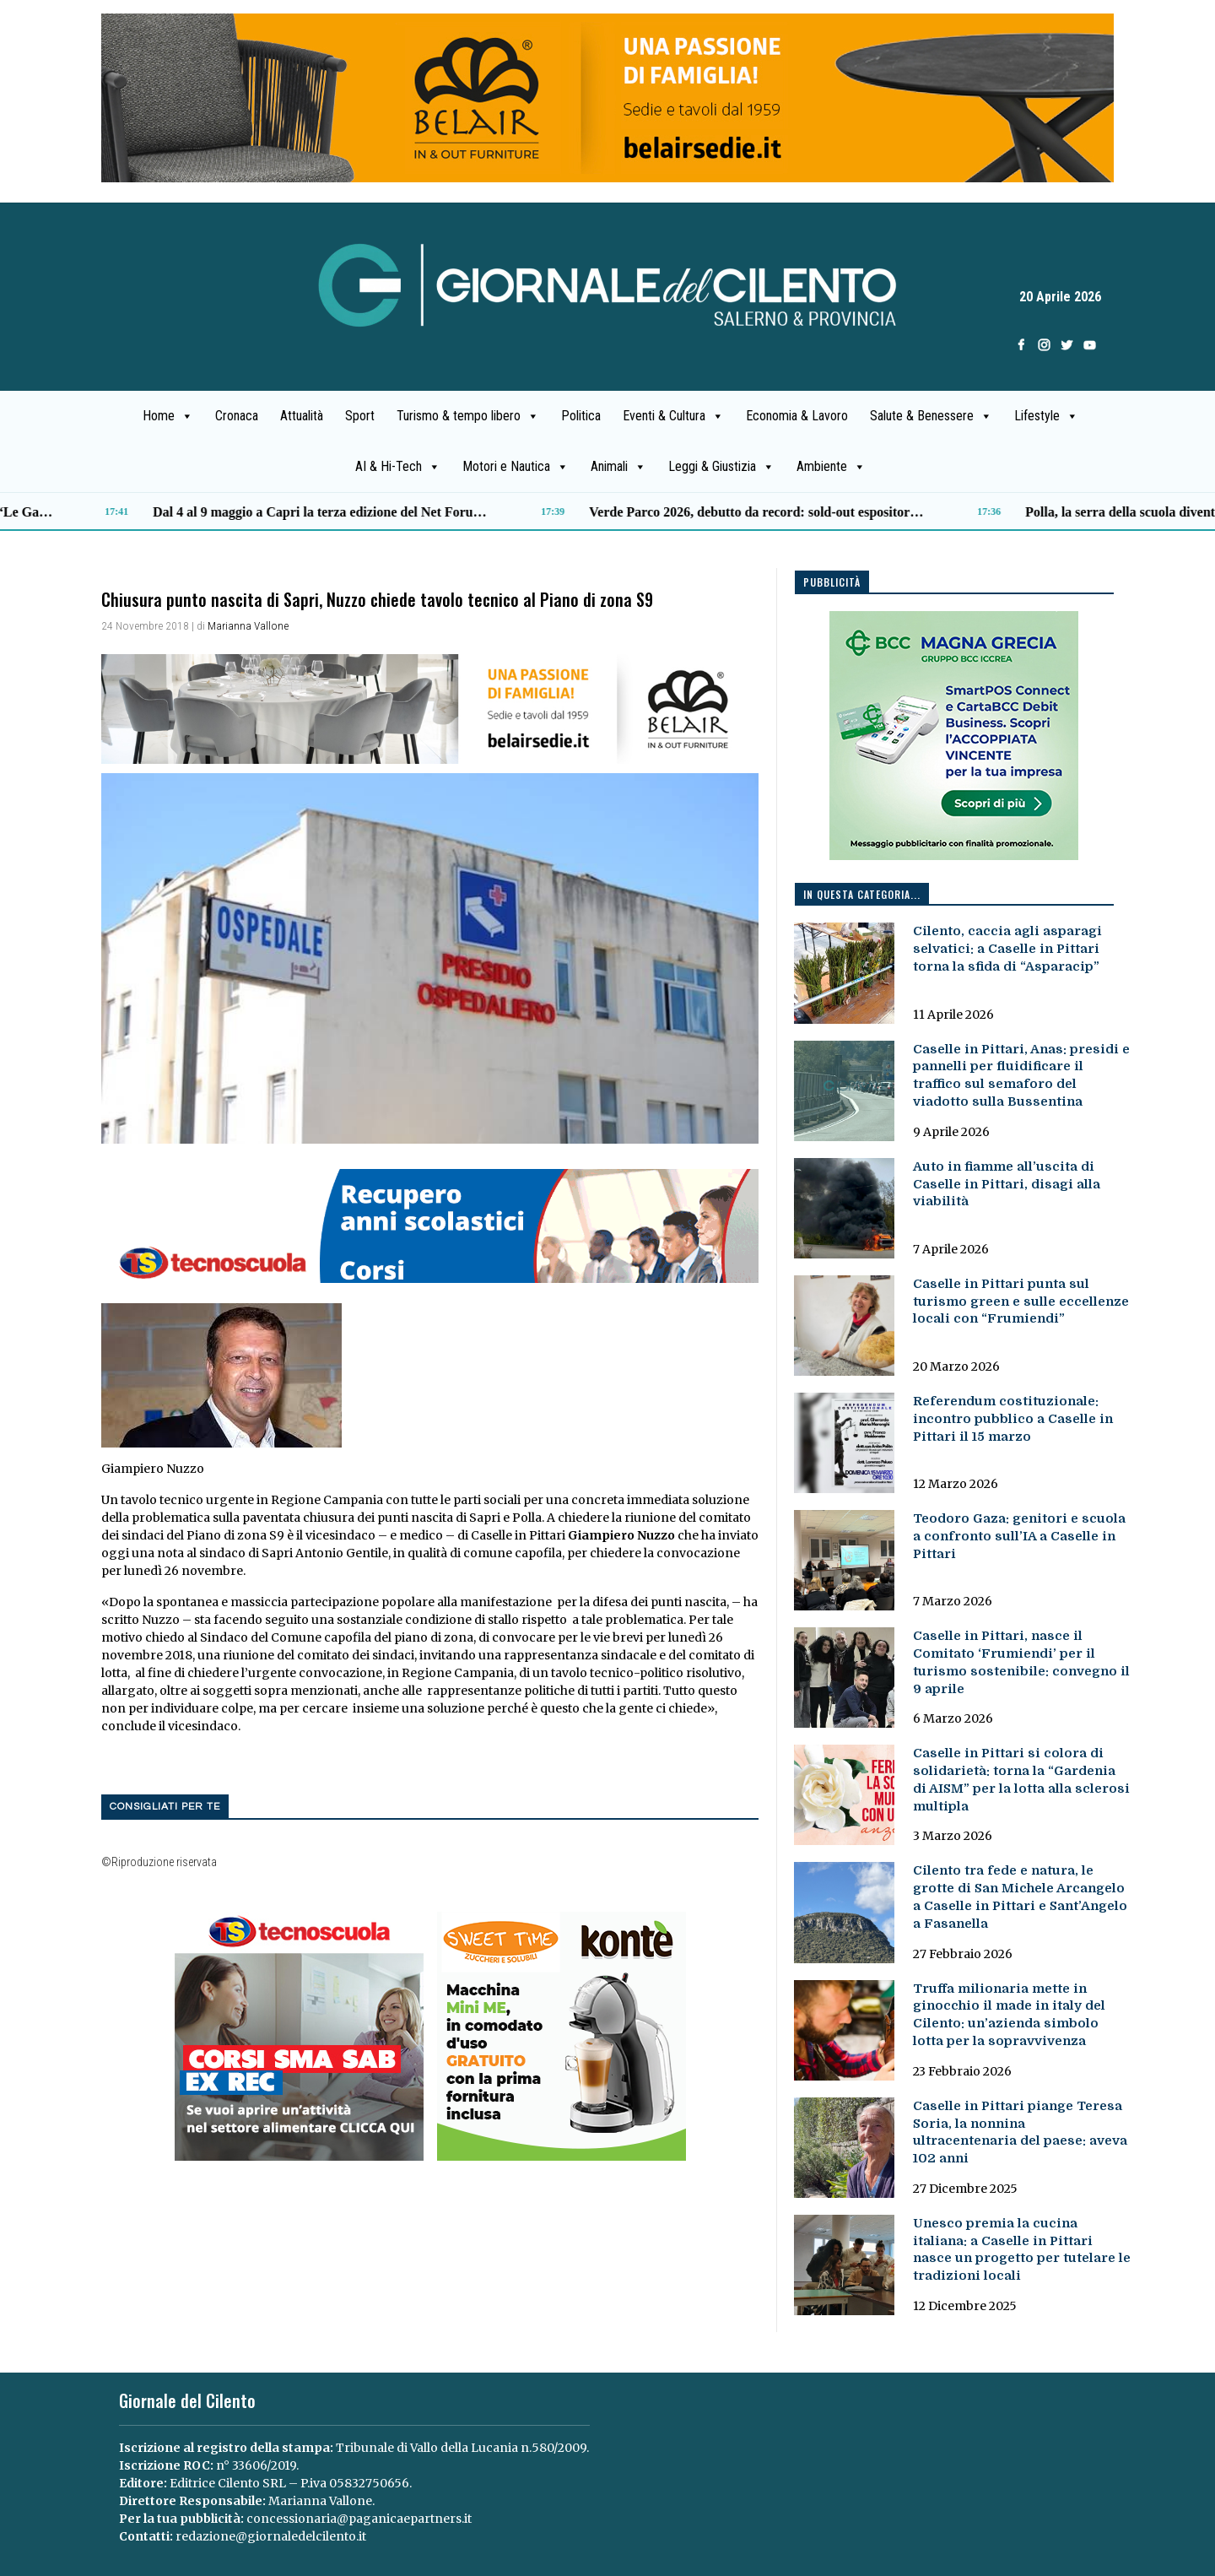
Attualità (301, 416)
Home (168, 416)
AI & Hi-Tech (397, 466)
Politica (581, 416)
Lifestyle (1046, 416)
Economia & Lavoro (797, 416)
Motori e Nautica (515, 466)
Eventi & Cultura (673, 416)
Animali (618, 466)
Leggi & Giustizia (721, 466)
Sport (360, 416)
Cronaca (236, 416)
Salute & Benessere (931, 416)
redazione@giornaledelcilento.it (271, 2536)
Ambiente (831, 466)
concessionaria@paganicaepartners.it (359, 2518)
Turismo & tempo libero (468, 416)
